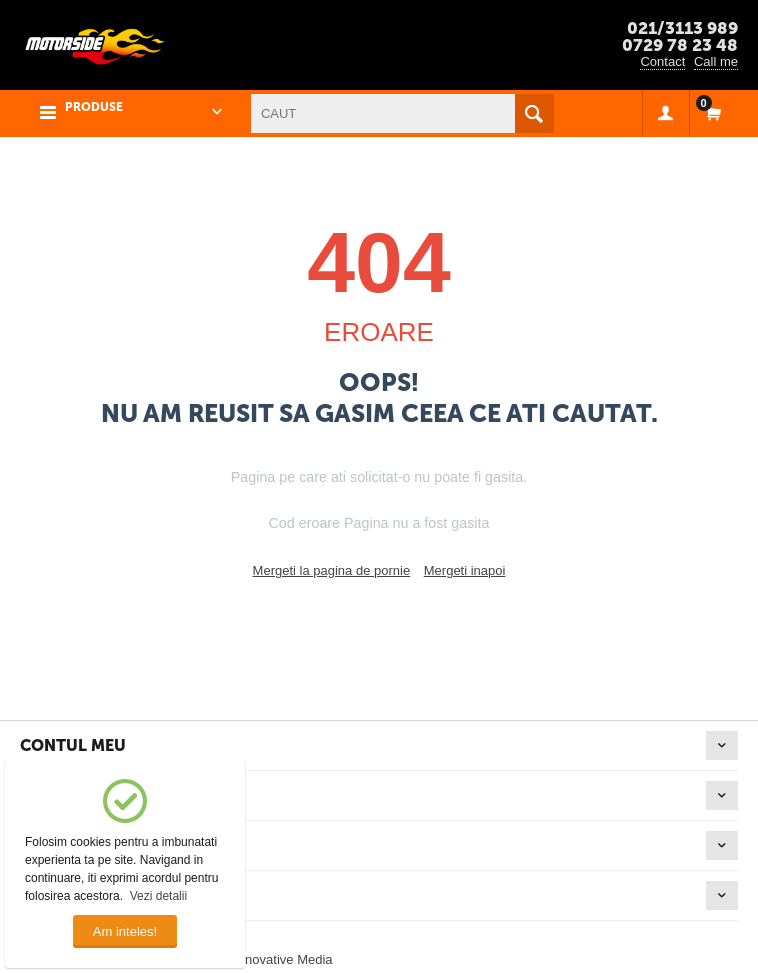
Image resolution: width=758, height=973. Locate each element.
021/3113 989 (682, 28)
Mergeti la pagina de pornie (332, 570)
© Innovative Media (276, 959)
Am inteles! (125, 931)
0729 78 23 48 (680, 45)
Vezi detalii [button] (158, 896)
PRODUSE (94, 107)
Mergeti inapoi (465, 570)
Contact (662, 61)
